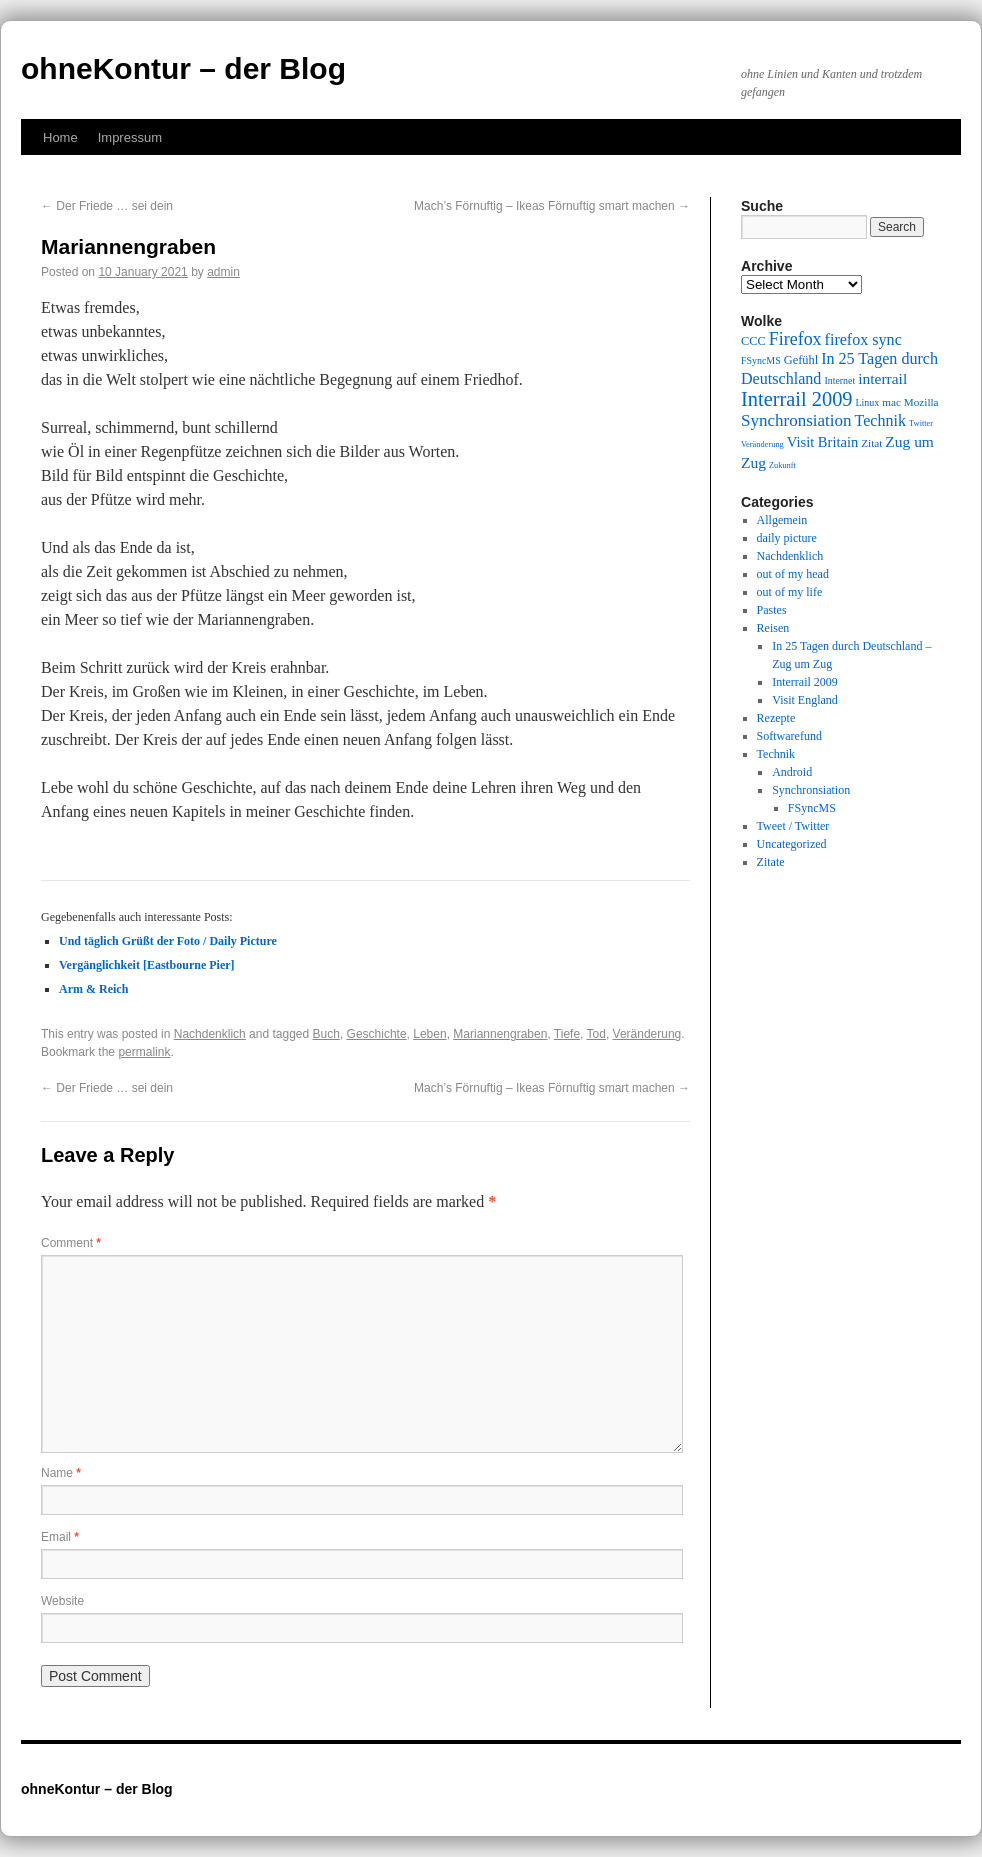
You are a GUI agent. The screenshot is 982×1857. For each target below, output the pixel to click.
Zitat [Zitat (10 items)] (871, 443)
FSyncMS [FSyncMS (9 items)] (761, 360)
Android (792, 772)
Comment (71, 1243)
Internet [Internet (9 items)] (839, 380)
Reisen (773, 628)
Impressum (130, 137)
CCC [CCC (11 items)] (753, 341)
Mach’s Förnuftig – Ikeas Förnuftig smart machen (552, 206)
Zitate (771, 862)
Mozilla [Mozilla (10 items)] (921, 402)
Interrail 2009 (805, 682)
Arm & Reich (93, 989)
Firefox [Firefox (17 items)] (795, 339)
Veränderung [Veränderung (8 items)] (762, 444)
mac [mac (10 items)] (891, 402)
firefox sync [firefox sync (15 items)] (863, 339)
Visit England (805, 700)
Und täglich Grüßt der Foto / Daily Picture (168, 941)
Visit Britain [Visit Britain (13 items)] (822, 442)
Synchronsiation (811, 790)
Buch (326, 1034)
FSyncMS (812, 808)
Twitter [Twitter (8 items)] (921, 423)
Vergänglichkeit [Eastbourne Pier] (147, 965)
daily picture (787, 538)
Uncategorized (792, 844)
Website (62, 1601)
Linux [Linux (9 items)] (868, 402)
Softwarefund (789, 736)
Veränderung (647, 1034)
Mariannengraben (500, 1034)
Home (60, 137)
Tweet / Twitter (793, 826)
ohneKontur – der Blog (183, 68)
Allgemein (782, 520)
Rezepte (776, 718)
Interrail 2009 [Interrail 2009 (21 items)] (797, 399)
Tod (596, 1034)
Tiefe (567, 1034)
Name (61, 1473)
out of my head (793, 574)
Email (60, 1537)
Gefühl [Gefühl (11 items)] (801, 360)
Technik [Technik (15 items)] (881, 420)
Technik (776, 754)
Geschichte (377, 1034)
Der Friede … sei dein (107, 206)
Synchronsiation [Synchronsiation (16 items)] (796, 420)
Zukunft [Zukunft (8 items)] (782, 465)
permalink (144, 1052)
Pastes (772, 610)
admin (223, 272)
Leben (429, 1034)
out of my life (790, 592)
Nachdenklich (210, 1034)
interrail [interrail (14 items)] (882, 378)
